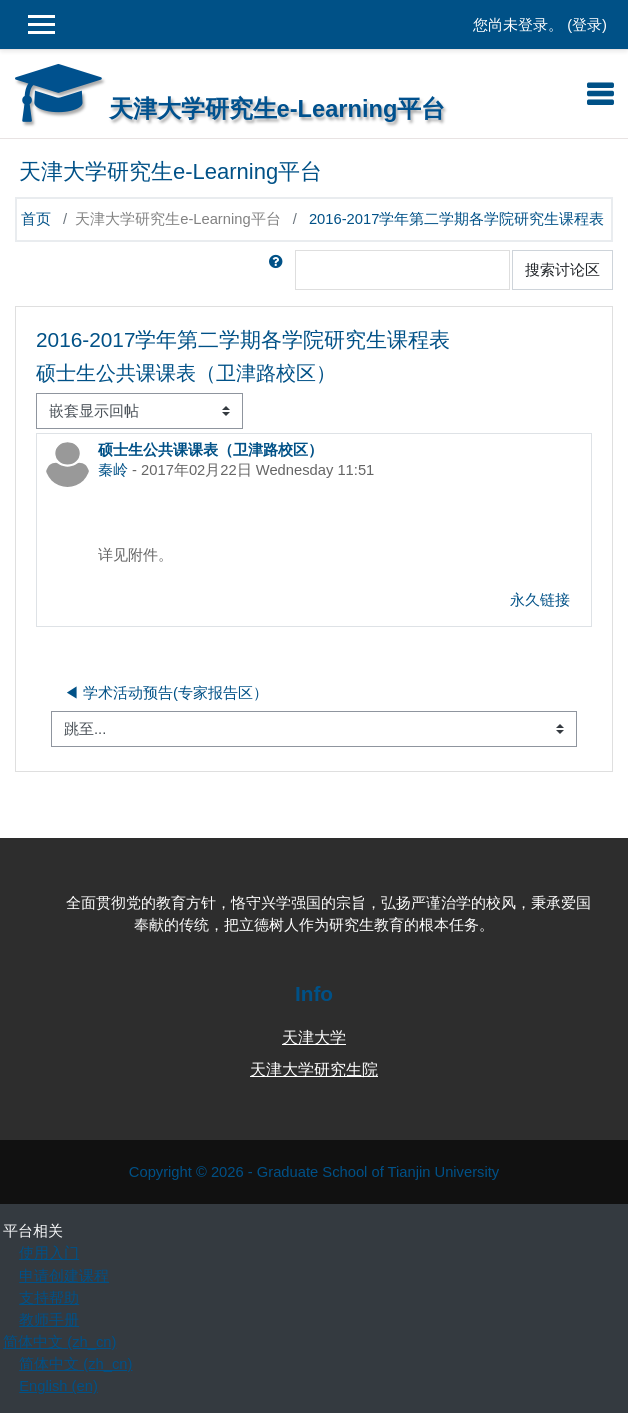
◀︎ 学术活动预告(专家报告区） (166, 693)
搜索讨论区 (562, 270)
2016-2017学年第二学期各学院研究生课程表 (456, 219)
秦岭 (113, 470)
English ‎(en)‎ (58, 1386)
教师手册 (49, 1320)
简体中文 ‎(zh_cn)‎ (59, 1342)
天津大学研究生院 (314, 1069)
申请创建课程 (64, 1276)
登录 (587, 25)
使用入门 (49, 1253)
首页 (36, 219)
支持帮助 (49, 1298)
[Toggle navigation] (600, 94)
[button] (280, 270)
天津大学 (314, 1037)
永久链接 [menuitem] (540, 600)
